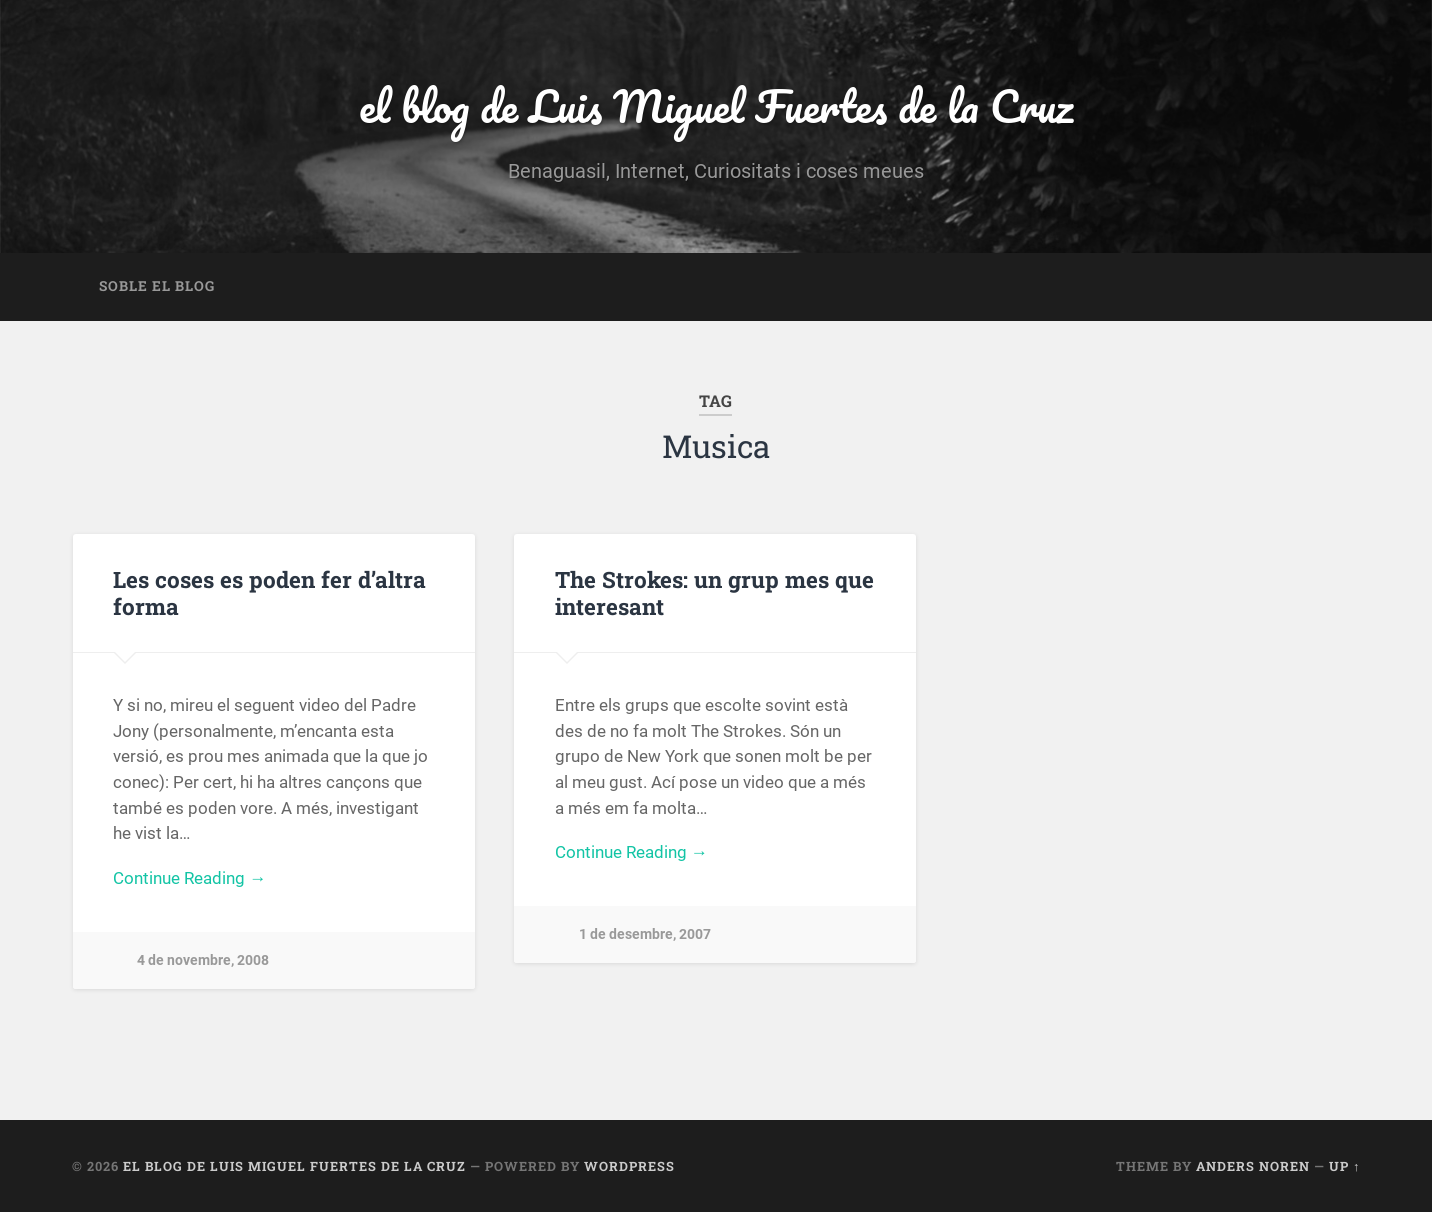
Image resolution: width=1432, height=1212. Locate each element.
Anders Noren (1253, 1166)
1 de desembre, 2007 (645, 934)
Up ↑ (1344, 1166)
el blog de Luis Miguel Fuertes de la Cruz (716, 105)
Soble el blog (157, 286)
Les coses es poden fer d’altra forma (269, 592)
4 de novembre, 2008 (203, 960)
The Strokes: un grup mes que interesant (714, 592)
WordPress (629, 1166)
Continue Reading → (189, 878)
